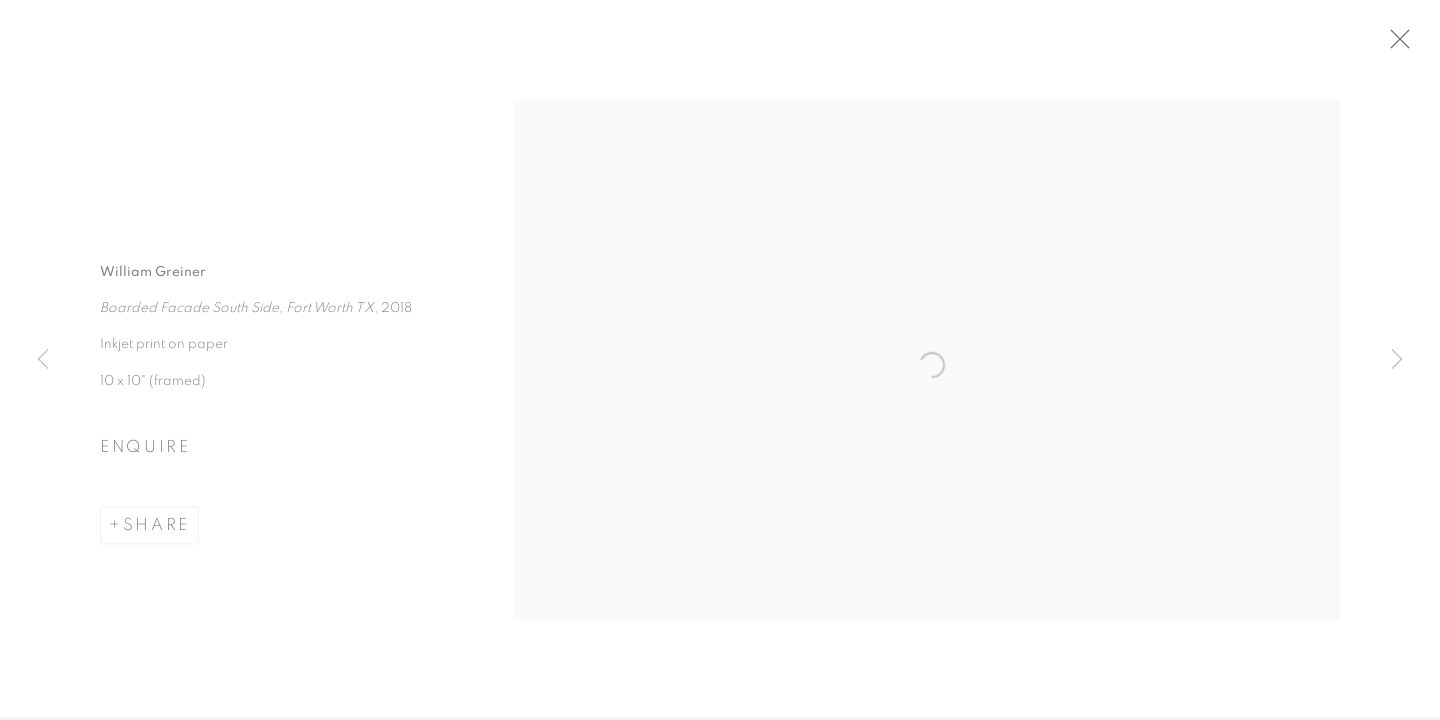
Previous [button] (43, 360)
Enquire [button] (145, 452)
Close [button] (1399, 45)
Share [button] (156, 529)
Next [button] (1397, 360)
